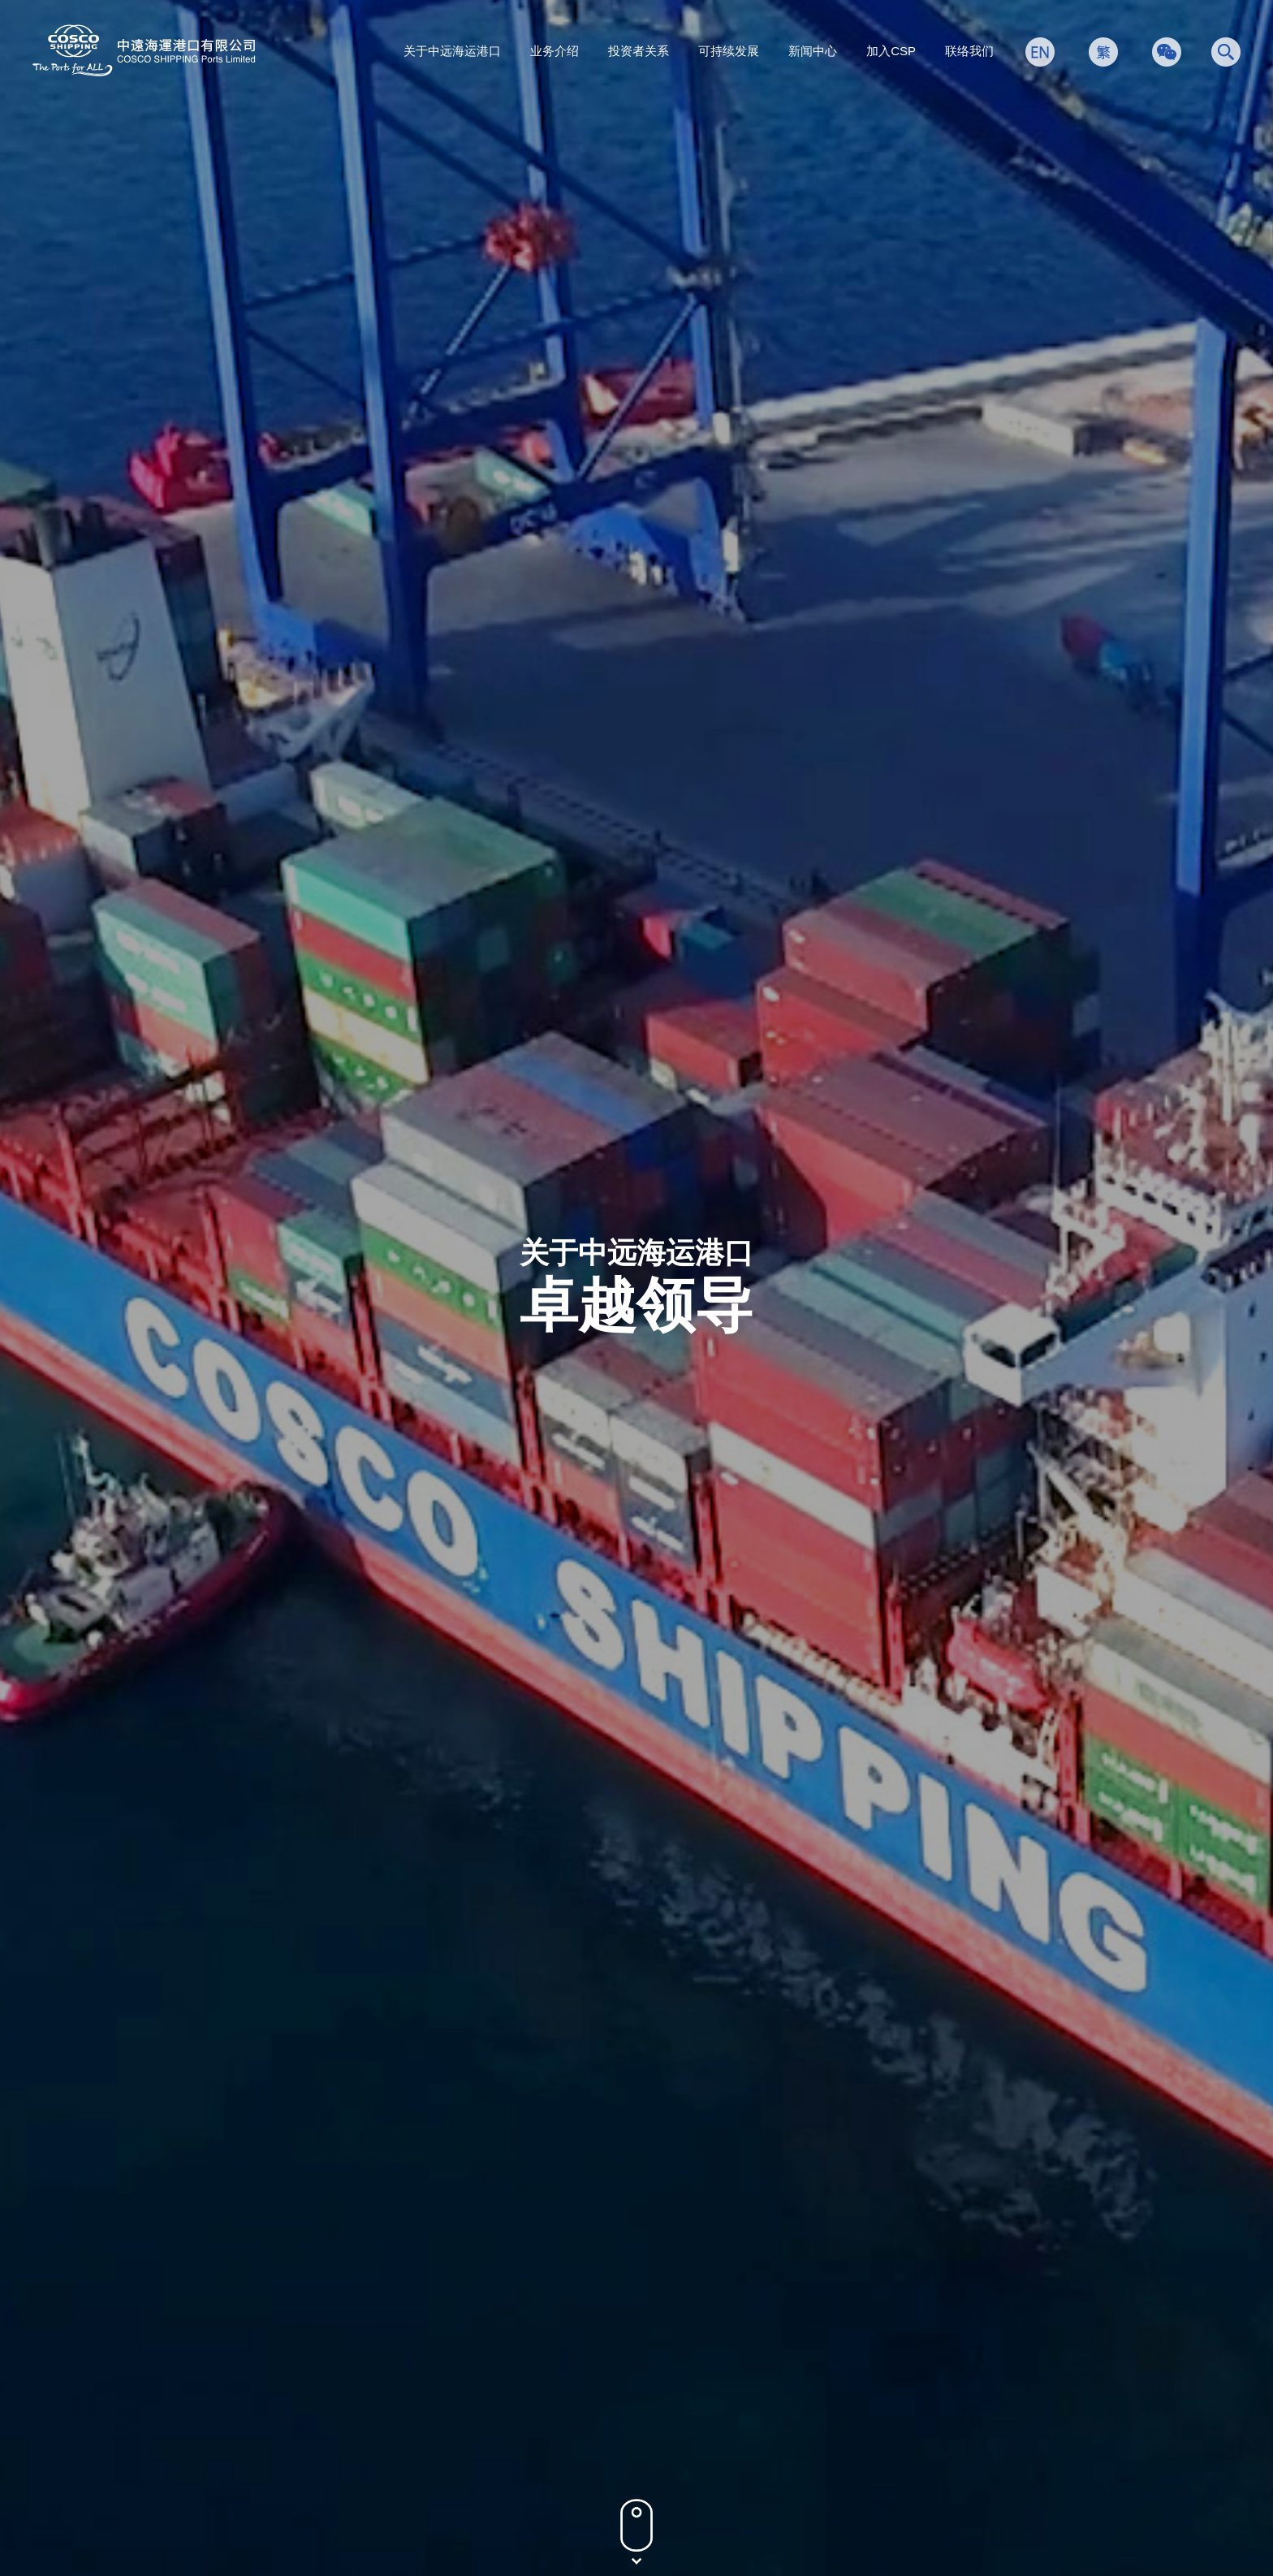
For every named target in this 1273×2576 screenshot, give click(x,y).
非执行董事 (431, 779)
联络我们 (969, 51)
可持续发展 (728, 51)
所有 (223, 779)
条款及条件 (991, 2486)
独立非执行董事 (567, 779)
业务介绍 (554, 51)
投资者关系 (638, 51)
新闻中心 (812, 51)
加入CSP (891, 51)
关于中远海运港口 (452, 51)
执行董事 (316, 779)
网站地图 (1064, 2486)
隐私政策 (918, 2486)
